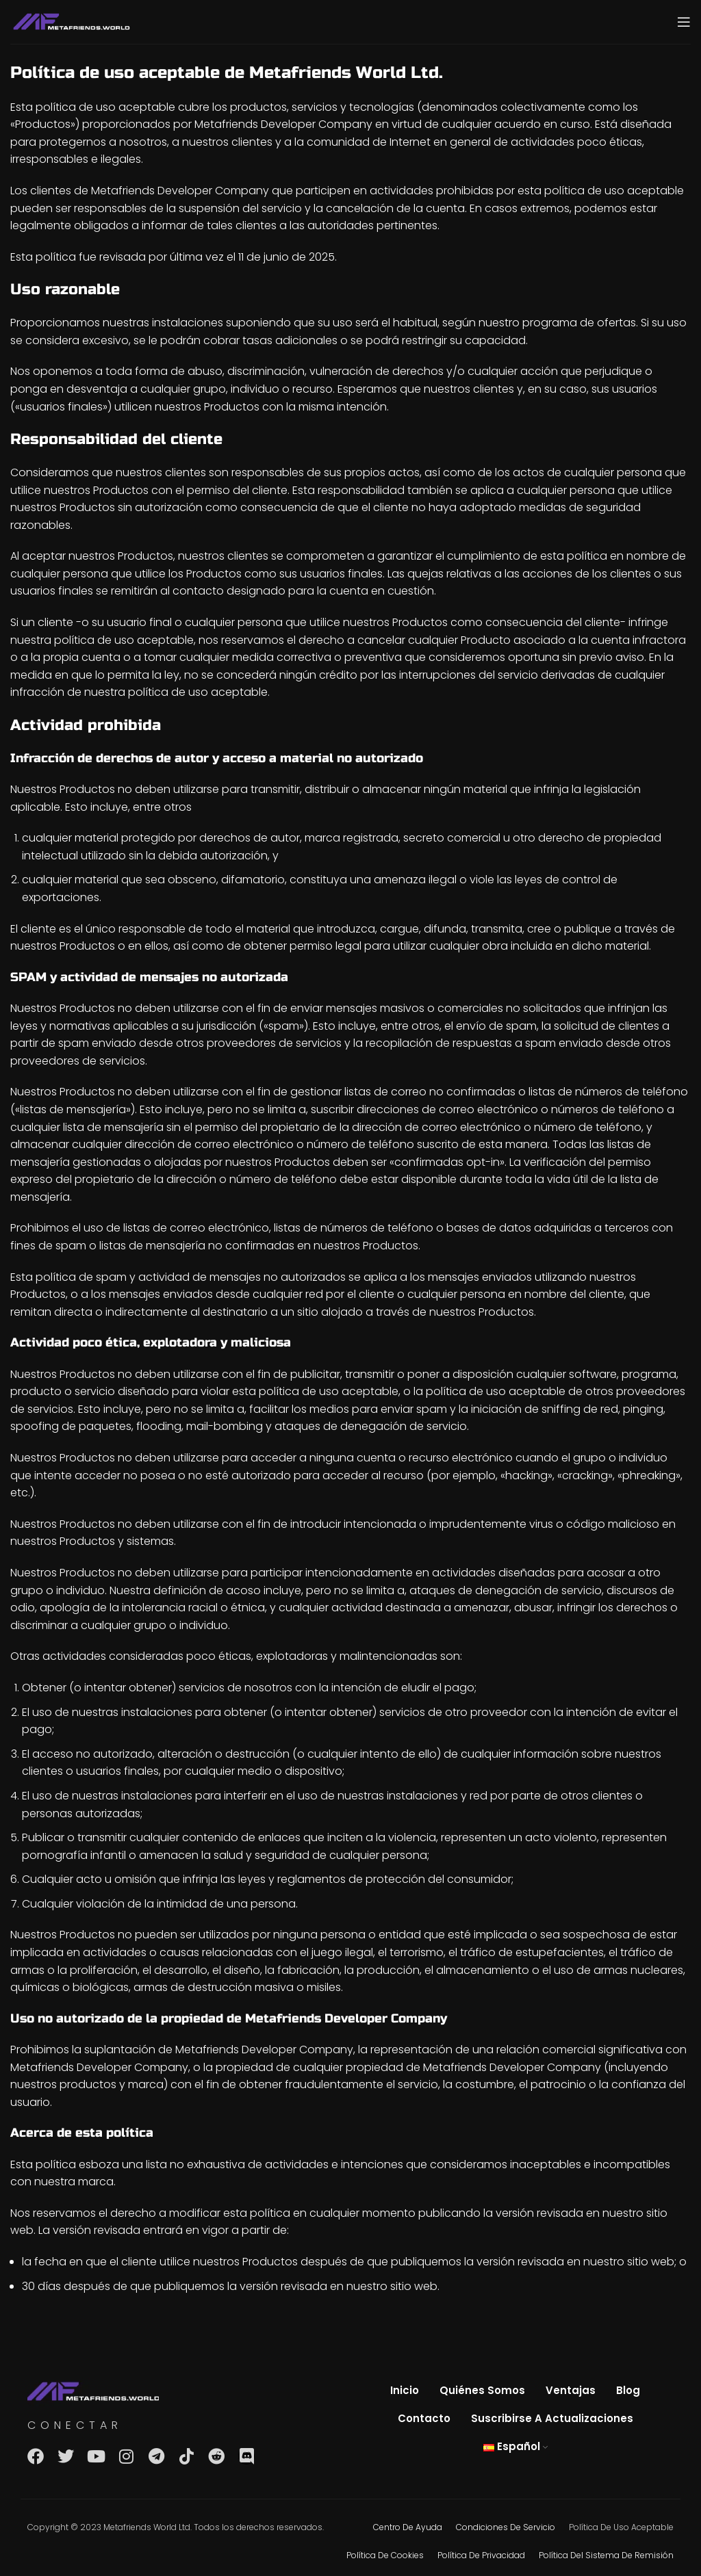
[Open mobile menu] (684, 22)
